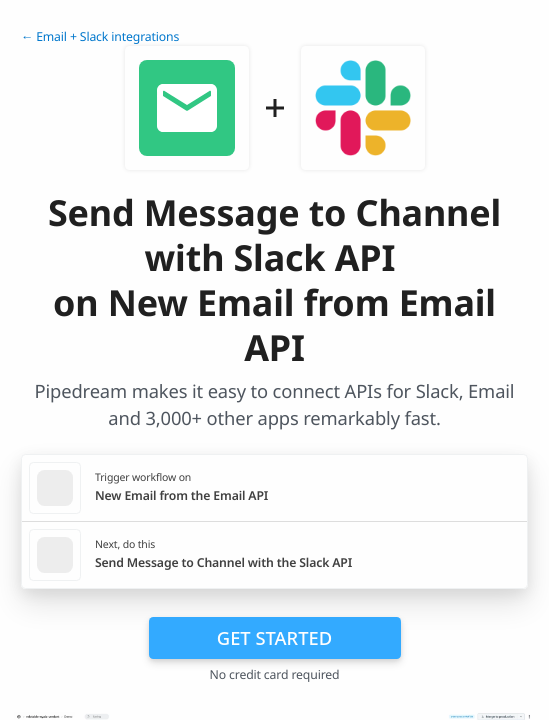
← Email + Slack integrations (100, 36)
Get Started (274, 637)
